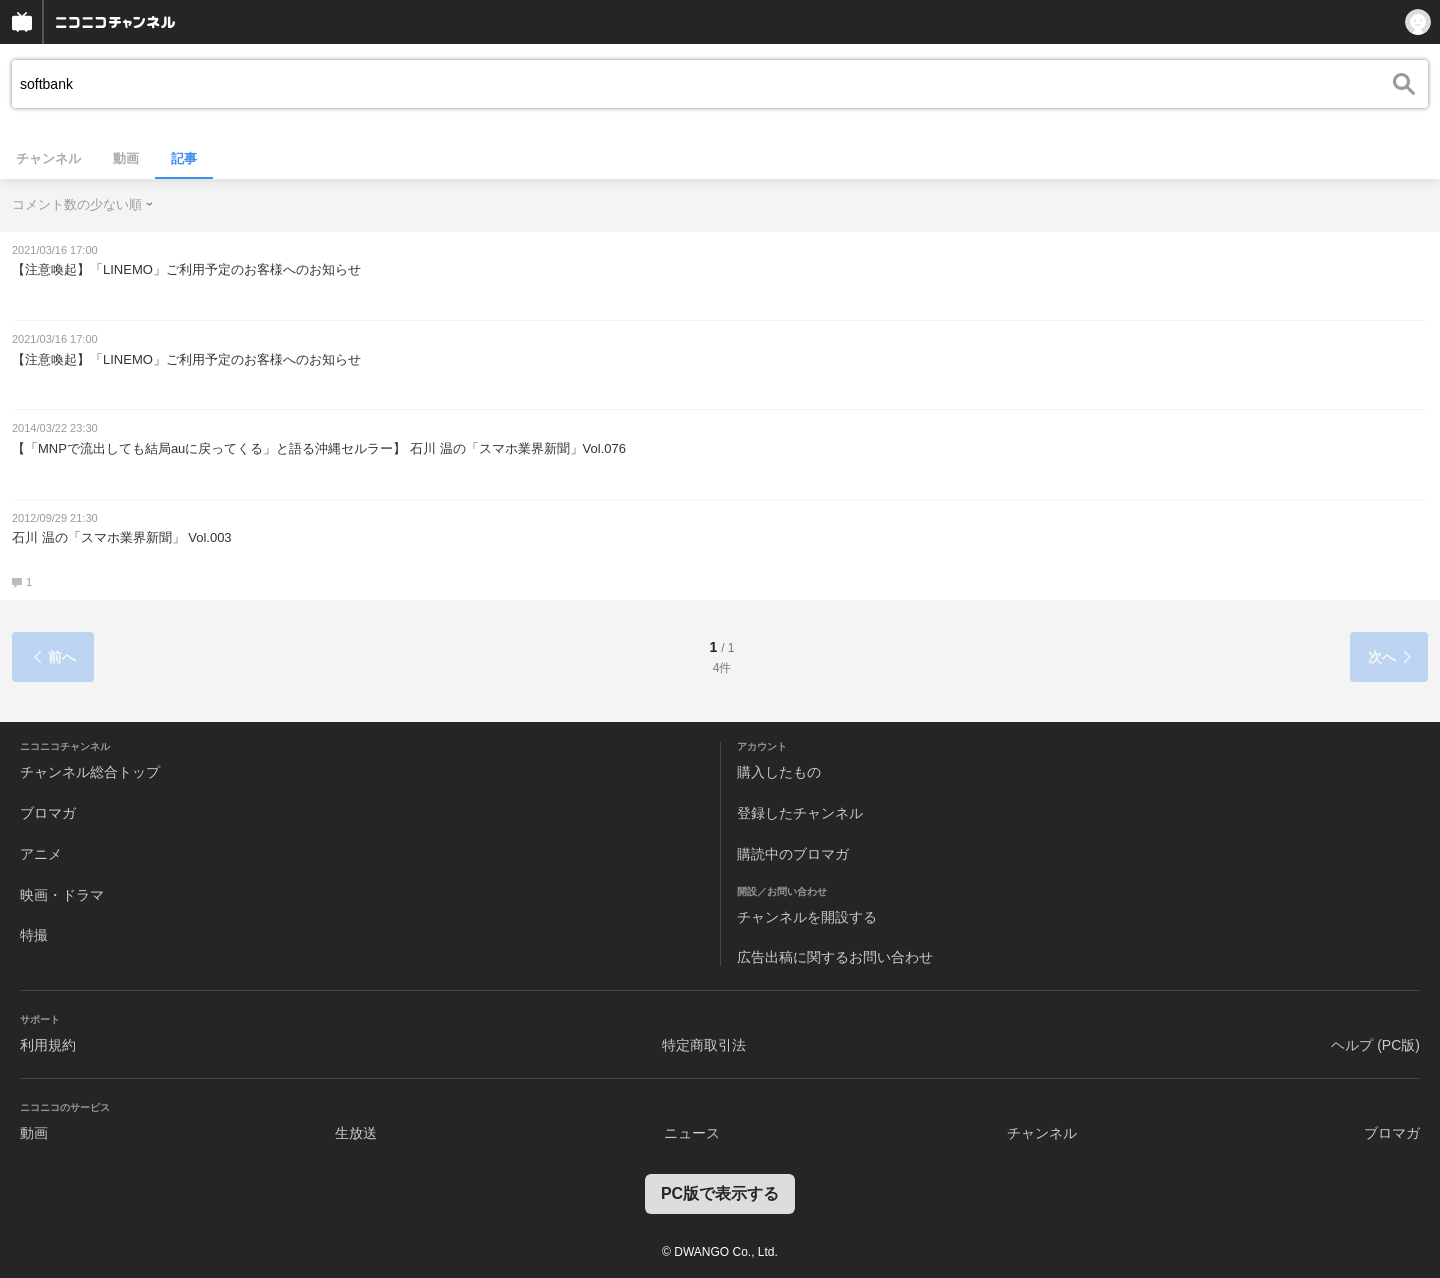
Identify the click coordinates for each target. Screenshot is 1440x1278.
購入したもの (779, 772)
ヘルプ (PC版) (1375, 1045)
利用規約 (48, 1045)
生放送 (356, 1133)
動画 (126, 158)
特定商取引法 (704, 1045)
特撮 (34, 935)
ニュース (692, 1133)
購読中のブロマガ (793, 854)
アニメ (41, 854)
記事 (184, 158)
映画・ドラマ (62, 895)
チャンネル (48, 158)
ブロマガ (48, 813)
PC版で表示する (720, 1193)
